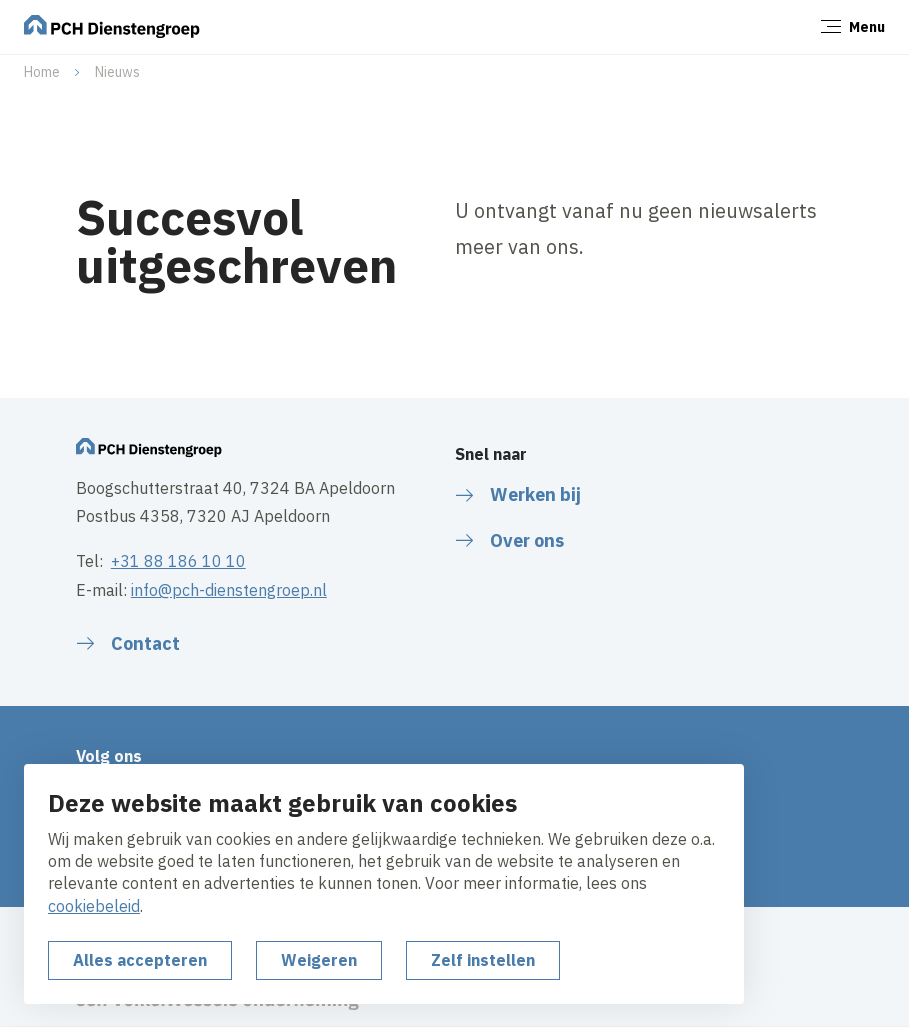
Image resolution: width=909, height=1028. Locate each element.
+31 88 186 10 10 (178, 561)
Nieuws (117, 72)
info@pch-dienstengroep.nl (229, 590)
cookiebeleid (94, 906)
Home (42, 72)
